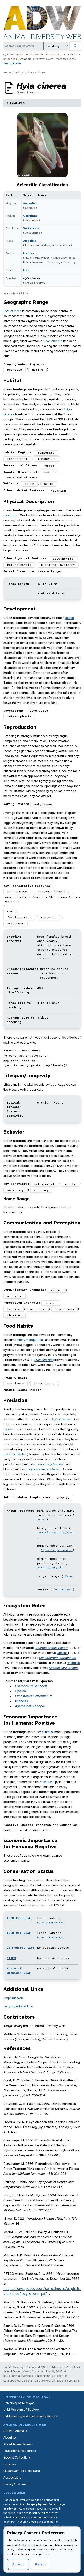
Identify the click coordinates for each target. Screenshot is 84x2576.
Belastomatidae (15, 1454)
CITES (11, 1958)
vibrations (64, 1309)
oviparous (15, 923)
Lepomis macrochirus (43, 1469)
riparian (58, 490)
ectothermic (63, 559)
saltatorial (44, 1184)
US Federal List (21, 1947)
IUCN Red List (19, 1918)
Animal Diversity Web (42, 37)
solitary (41, 1190)
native (37, 369)
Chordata (30, 216)
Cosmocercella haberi (51, 1648)
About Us (10, 2437)
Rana (69, 1576)
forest (49, 465)
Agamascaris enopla (63, 1667)
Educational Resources (19, 2451)
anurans (48, 1732)
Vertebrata (31, 228)
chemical (14, 1315)
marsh (29, 484)
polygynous (43, 804)
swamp (48, 484)
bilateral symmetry (58, 565)
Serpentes (63, 1589)
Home (7, 72)
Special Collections (17, 2457)
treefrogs (10, 515)
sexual (12, 911)
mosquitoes (35, 1340)
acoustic (14, 1296)
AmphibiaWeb (13, 1998)
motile (70, 1184)
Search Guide (12, 63)
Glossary (9, 2464)
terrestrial (17, 459)
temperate (46, 453)
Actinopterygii (51, 1567)
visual (56, 1290)
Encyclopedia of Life (18, 2006)
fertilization (19, 917)
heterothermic (19, 565)
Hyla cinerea (38, 72)
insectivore (44, 1383)
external (48, 917)
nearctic (14, 369)
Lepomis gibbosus (50, 1464)
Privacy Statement (16, 2484)
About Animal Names (18, 2444)
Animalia (20, 72)
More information (50, 1922)
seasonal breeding (53, 891)
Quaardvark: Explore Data (21, 2471)
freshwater (47, 459)
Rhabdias (73, 1662)
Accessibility (12, 2477)
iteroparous (17, 891)
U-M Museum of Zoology (21, 2409)
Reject (40, 2564)
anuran (69, 617)
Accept (18, 2564)
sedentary (15, 1190)
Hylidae (28, 253)
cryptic (62, 1497)
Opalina (62, 1652)
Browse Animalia (15, 2431)
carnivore (15, 1383)
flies (20, 1340)
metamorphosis (19, 716)
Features (17, 103)
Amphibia (30, 241)
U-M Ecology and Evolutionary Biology (30, 2416)
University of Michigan (18, 2403)
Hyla (26, 270)
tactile (13, 1309)
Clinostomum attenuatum (57, 1657)
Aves (41, 1519)
